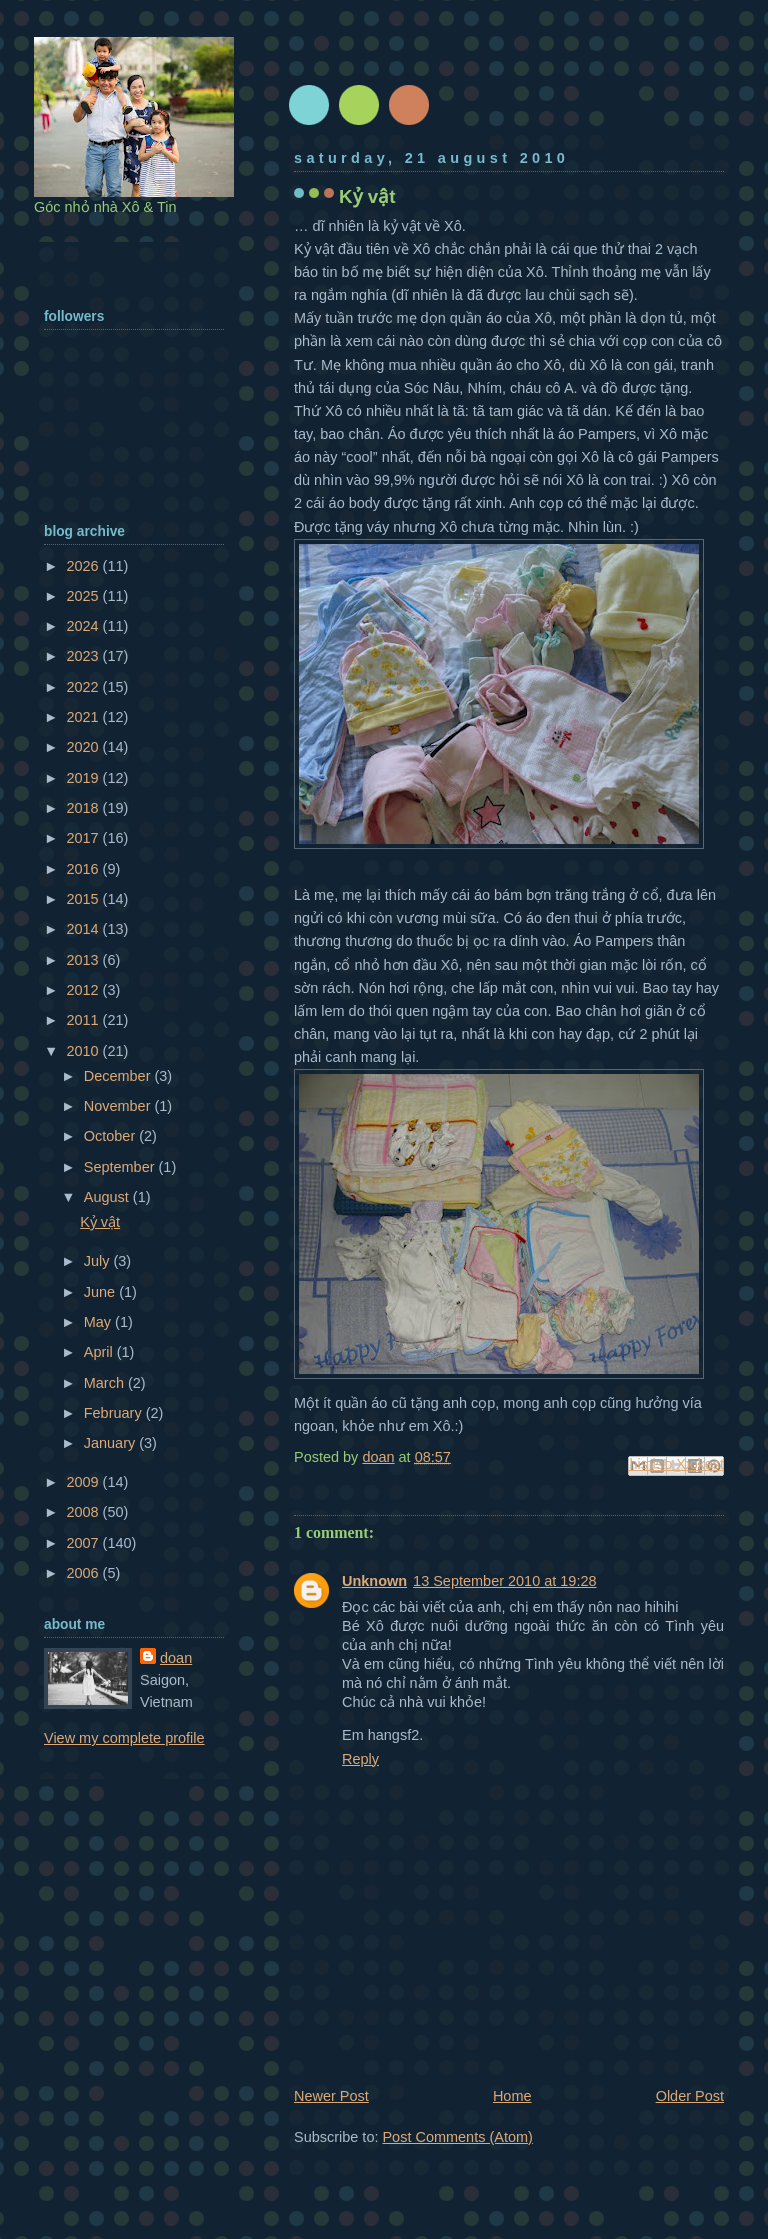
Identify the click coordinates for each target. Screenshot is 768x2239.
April (100, 1352)
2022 (84, 687)
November (119, 1106)
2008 (84, 1512)
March (106, 1383)
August (108, 1197)
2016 (84, 869)
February (115, 1413)
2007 (84, 1543)
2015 (84, 899)
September (121, 1167)
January (112, 1443)
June (101, 1292)
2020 (84, 747)
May (99, 1322)
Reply (360, 1759)
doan (176, 1658)
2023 (84, 656)
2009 (84, 1482)
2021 (84, 717)
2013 (84, 960)
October (112, 1136)
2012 (84, 990)
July (99, 1261)
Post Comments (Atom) (457, 2137)
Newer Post (331, 2096)
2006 (84, 1573)
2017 (84, 838)
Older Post (690, 2096)
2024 (84, 626)
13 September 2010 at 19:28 (504, 1581)
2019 (84, 778)
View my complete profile (124, 1738)
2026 (84, 566)
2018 (84, 808)
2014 (84, 929)
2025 (84, 596)
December (119, 1076)
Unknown (374, 1581)
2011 (84, 1020)
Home (512, 2096)
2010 (84, 1051)
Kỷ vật (100, 1222)
